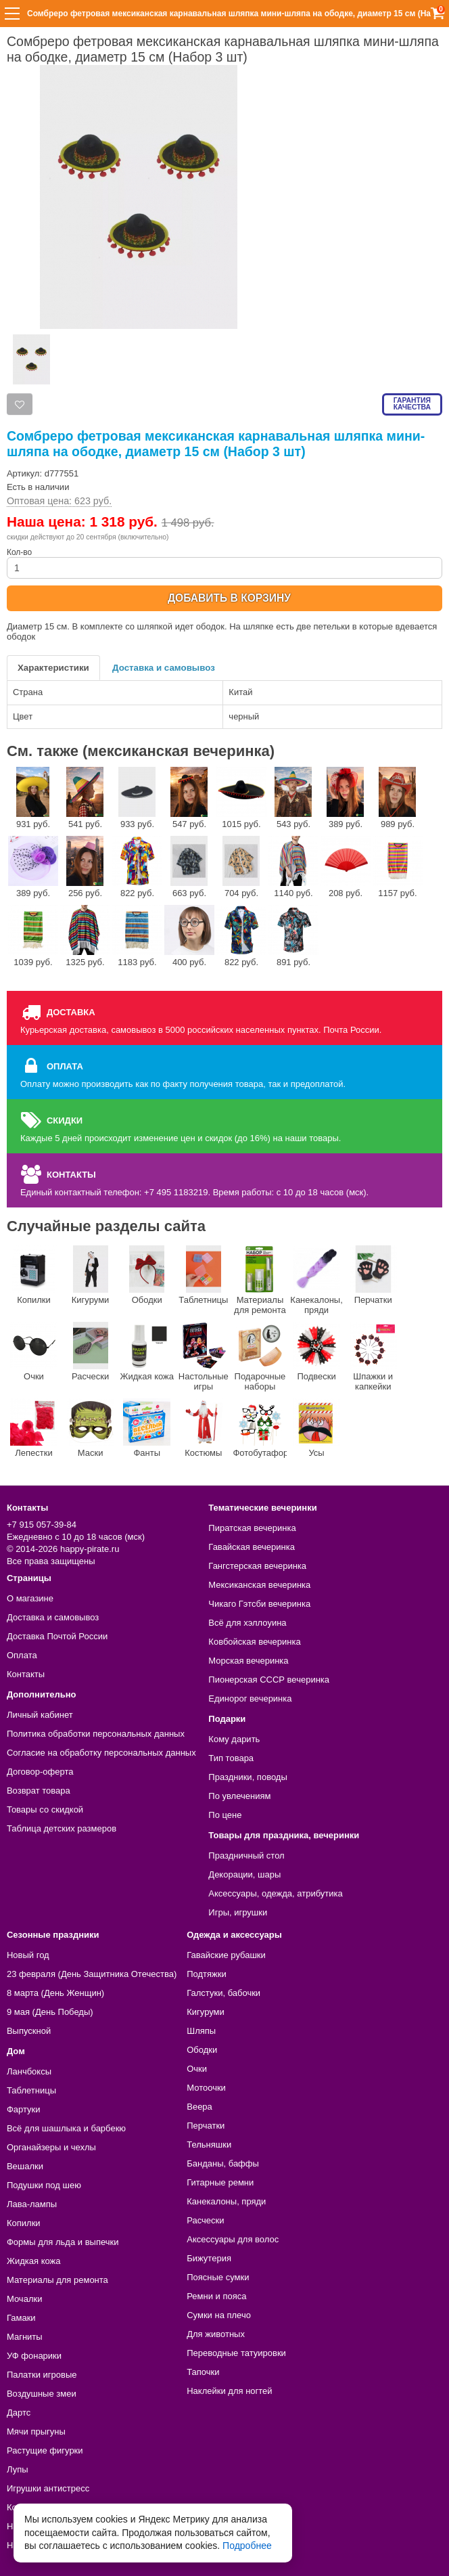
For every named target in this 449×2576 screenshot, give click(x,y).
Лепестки (33, 1428)
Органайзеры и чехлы (51, 2147)
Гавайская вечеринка (251, 1547)
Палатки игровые (42, 2375)
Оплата (22, 1655)
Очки (33, 1351)
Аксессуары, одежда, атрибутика (275, 1893)
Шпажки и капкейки (373, 1357)
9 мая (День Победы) (50, 2012)
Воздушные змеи (41, 2394)
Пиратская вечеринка (252, 1528)
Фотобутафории (260, 1428)
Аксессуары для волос (233, 2239)
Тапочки (203, 2372)
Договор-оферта (40, 1772)
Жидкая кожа (147, 1351)
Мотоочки (206, 2088)
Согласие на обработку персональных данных (101, 1753)
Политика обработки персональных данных (96, 1734)
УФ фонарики (34, 2356)
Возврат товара (38, 1790)
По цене (224, 1815)
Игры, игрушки (237, 1912)
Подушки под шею (44, 2185)
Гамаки (21, 2318)
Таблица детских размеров (61, 1828)
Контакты (26, 1674)
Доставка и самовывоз (163, 668)
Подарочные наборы (260, 1357)
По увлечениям (239, 1796)
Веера (199, 2107)
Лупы (17, 2469)
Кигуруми (90, 1275)
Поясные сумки (218, 2277)
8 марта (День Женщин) (55, 1993)
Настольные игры (204, 1357)
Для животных (216, 2334)
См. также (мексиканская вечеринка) (141, 750)
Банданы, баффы (223, 2163)
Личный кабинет (40, 1715)
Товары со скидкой (45, 1809)
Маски (90, 1428)
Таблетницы (203, 1275)
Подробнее (247, 2545)
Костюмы (203, 1428)
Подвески (316, 1351)
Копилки (33, 1275)
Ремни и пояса (216, 2296)
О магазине (30, 1598)
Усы (316, 1428)
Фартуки (24, 2109)
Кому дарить (234, 1739)
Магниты (25, 2337)
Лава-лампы (32, 2204)
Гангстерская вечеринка (257, 1566)
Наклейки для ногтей (229, 2391)
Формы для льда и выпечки (63, 2242)
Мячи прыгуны (36, 2431)
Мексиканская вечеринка (259, 1585)
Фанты (146, 1428)
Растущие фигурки (45, 2450)
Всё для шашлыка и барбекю (66, 2128)
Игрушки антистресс (48, 2488)
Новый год (28, 1955)
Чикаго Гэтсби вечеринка (259, 1604)
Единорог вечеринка (249, 1698)
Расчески (90, 1351)
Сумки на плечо (219, 2315)
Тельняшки (209, 2144)
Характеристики (53, 668)
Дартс (18, 2412)
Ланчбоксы (29, 2071)
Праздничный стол (246, 1855)
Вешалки (25, 2166)
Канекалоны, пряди (316, 1280)
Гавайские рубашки (226, 1955)
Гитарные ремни (220, 2182)
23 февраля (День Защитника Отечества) (91, 1974)
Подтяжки (207, 1974)
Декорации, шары (244, 1874)
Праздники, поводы (247, 1777)
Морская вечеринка (248, 1661)
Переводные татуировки (236, 2353)
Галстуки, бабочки (223, 1993)
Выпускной (29, 2031)
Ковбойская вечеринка (254, 1642)
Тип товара (231, 1758)
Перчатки (373, 1275)
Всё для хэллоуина (247, 1623)
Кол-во (224, 563)
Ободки (146, 1275)
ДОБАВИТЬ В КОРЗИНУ (229, 598)
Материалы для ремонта (260, 1280)
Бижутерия (209, 2258)
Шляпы (201, 2031)
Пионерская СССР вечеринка (268, 1679)
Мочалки (24, 2299)
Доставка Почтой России (57, 1636)
